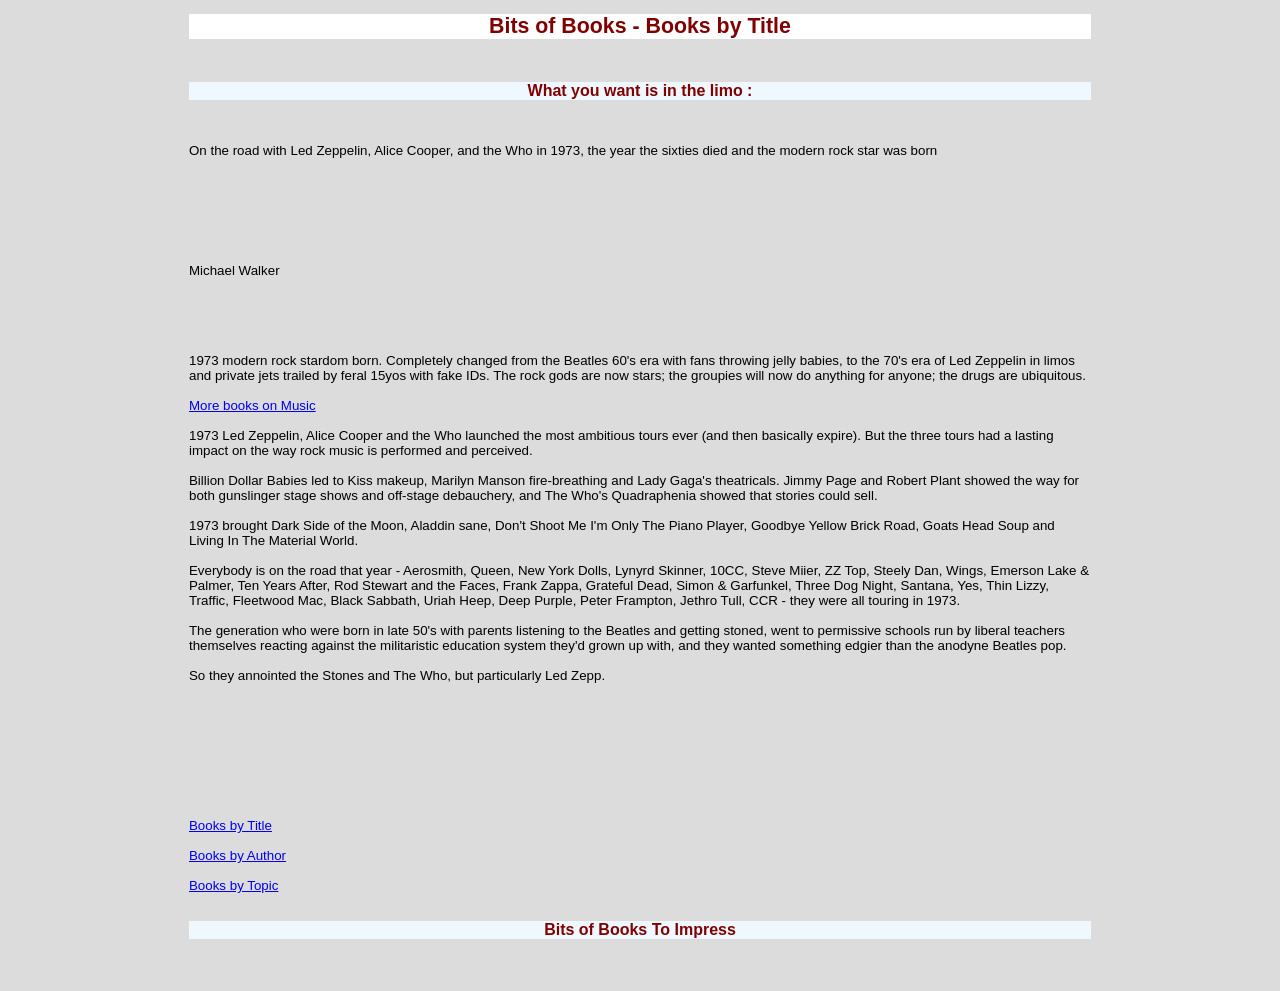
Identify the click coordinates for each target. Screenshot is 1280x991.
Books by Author (237, 855)
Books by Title (230, 825)
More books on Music (252, 405)
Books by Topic (233, 885)
